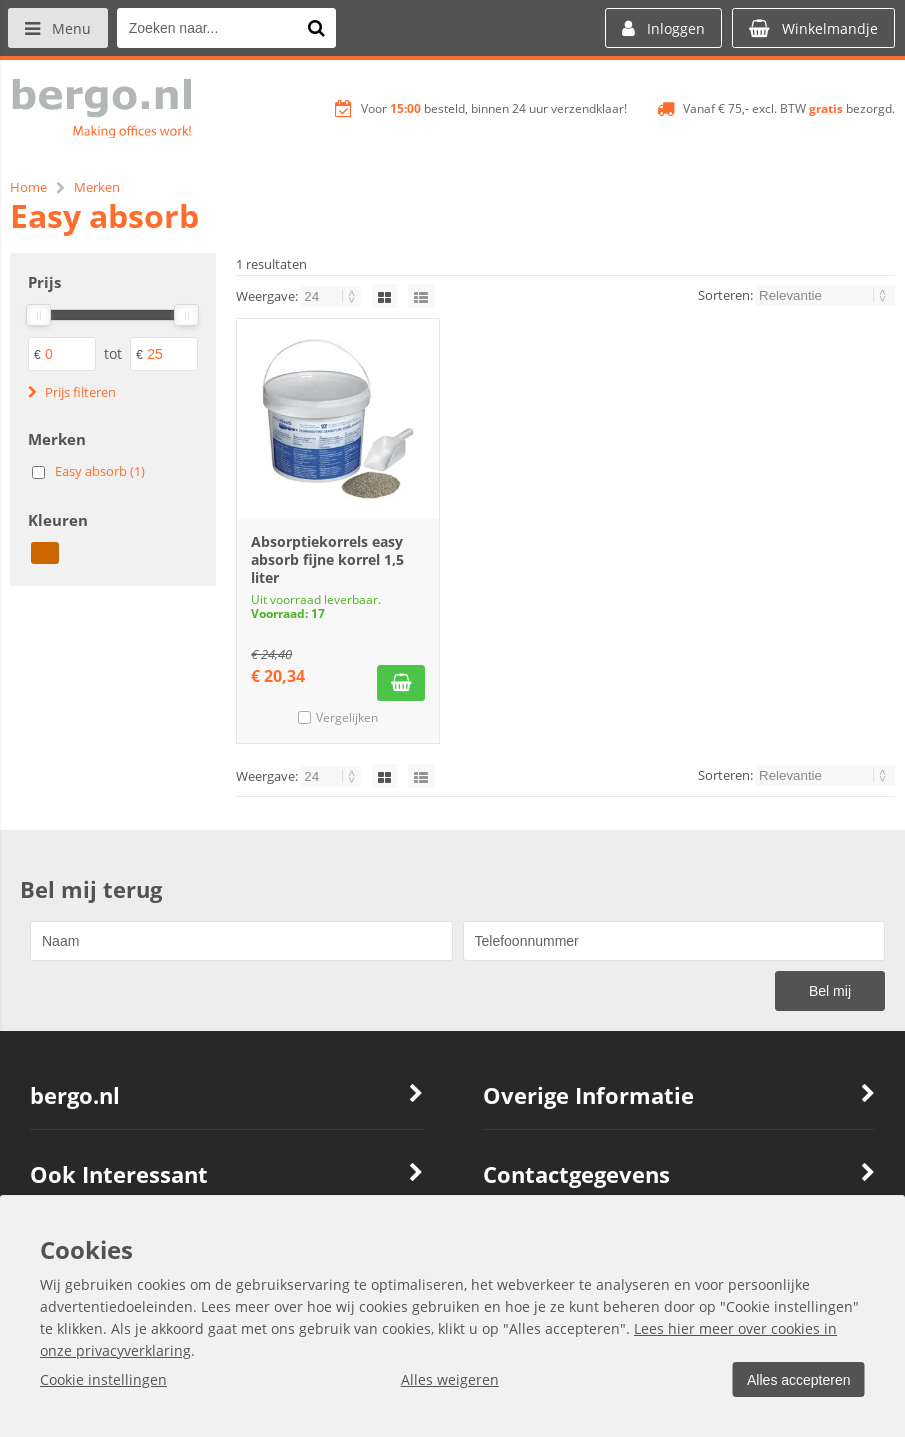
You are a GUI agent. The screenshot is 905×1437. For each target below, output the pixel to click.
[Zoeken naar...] (319, 28)
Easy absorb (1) (100, 471)
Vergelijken (347, 717)
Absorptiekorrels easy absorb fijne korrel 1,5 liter (327, 559)
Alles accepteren (796, 1380)
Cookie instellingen (103, 1379)
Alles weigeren (447, 1379)
